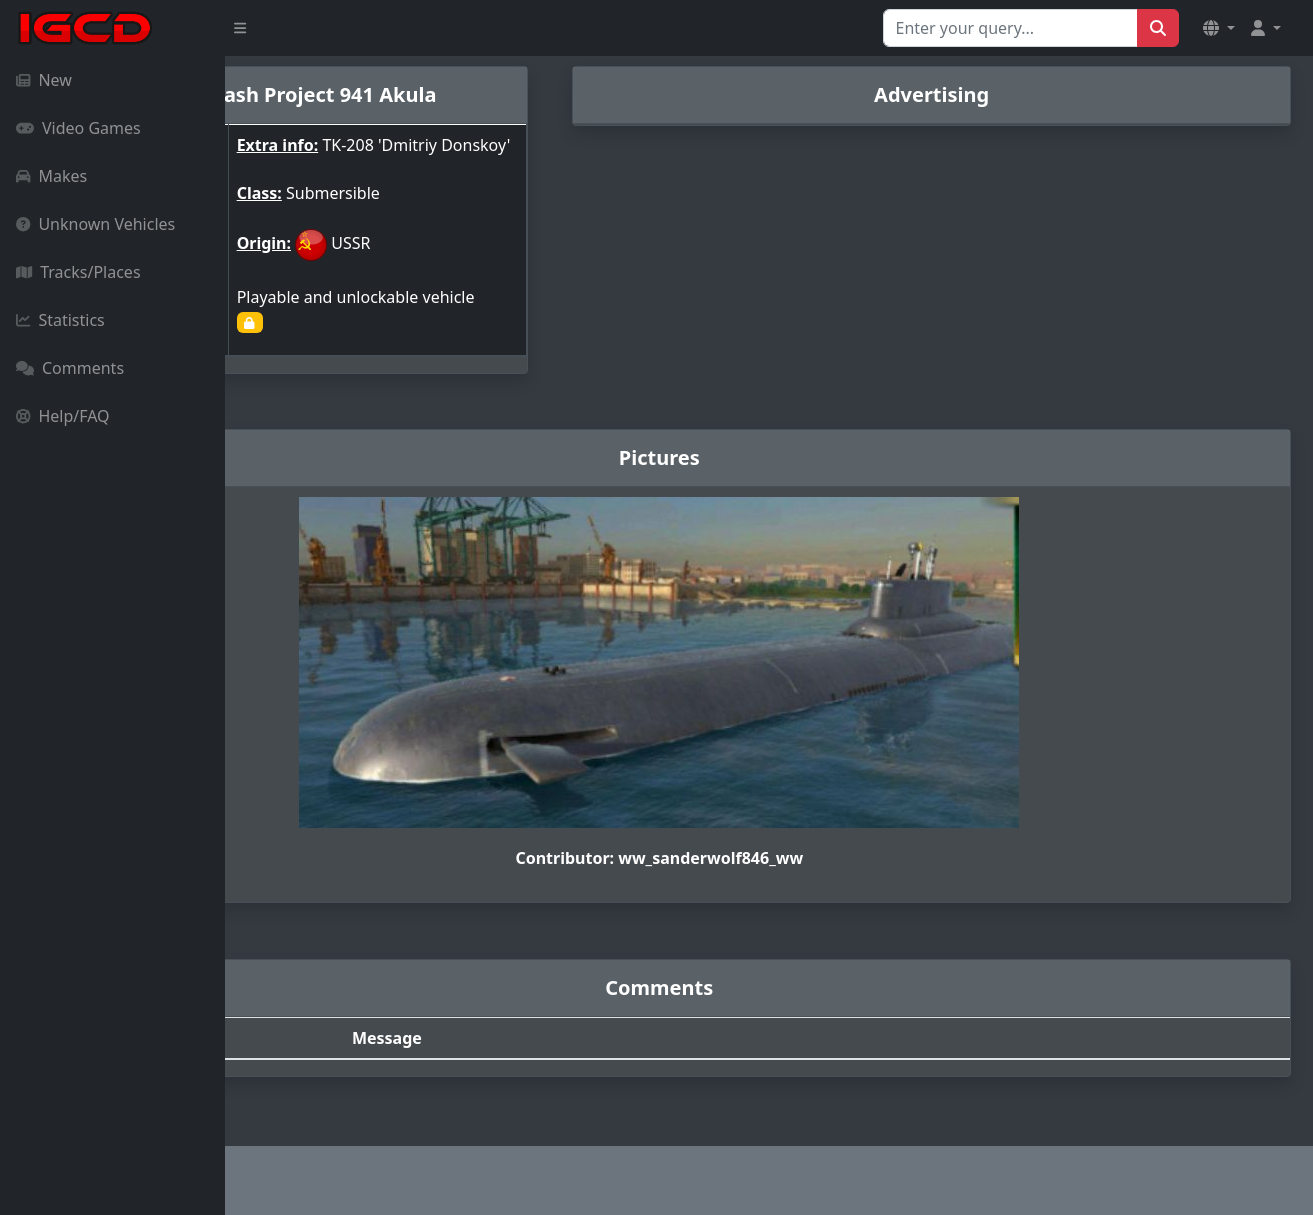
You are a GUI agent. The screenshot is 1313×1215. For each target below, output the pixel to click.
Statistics (60, 320)
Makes (51, 176)
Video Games (78, 128)
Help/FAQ (63, 416)
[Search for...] (1010, 28)
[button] (1219, 28)
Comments (70, 368)
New (44, 80)
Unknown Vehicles (95, 224)
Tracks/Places (78, 272)
